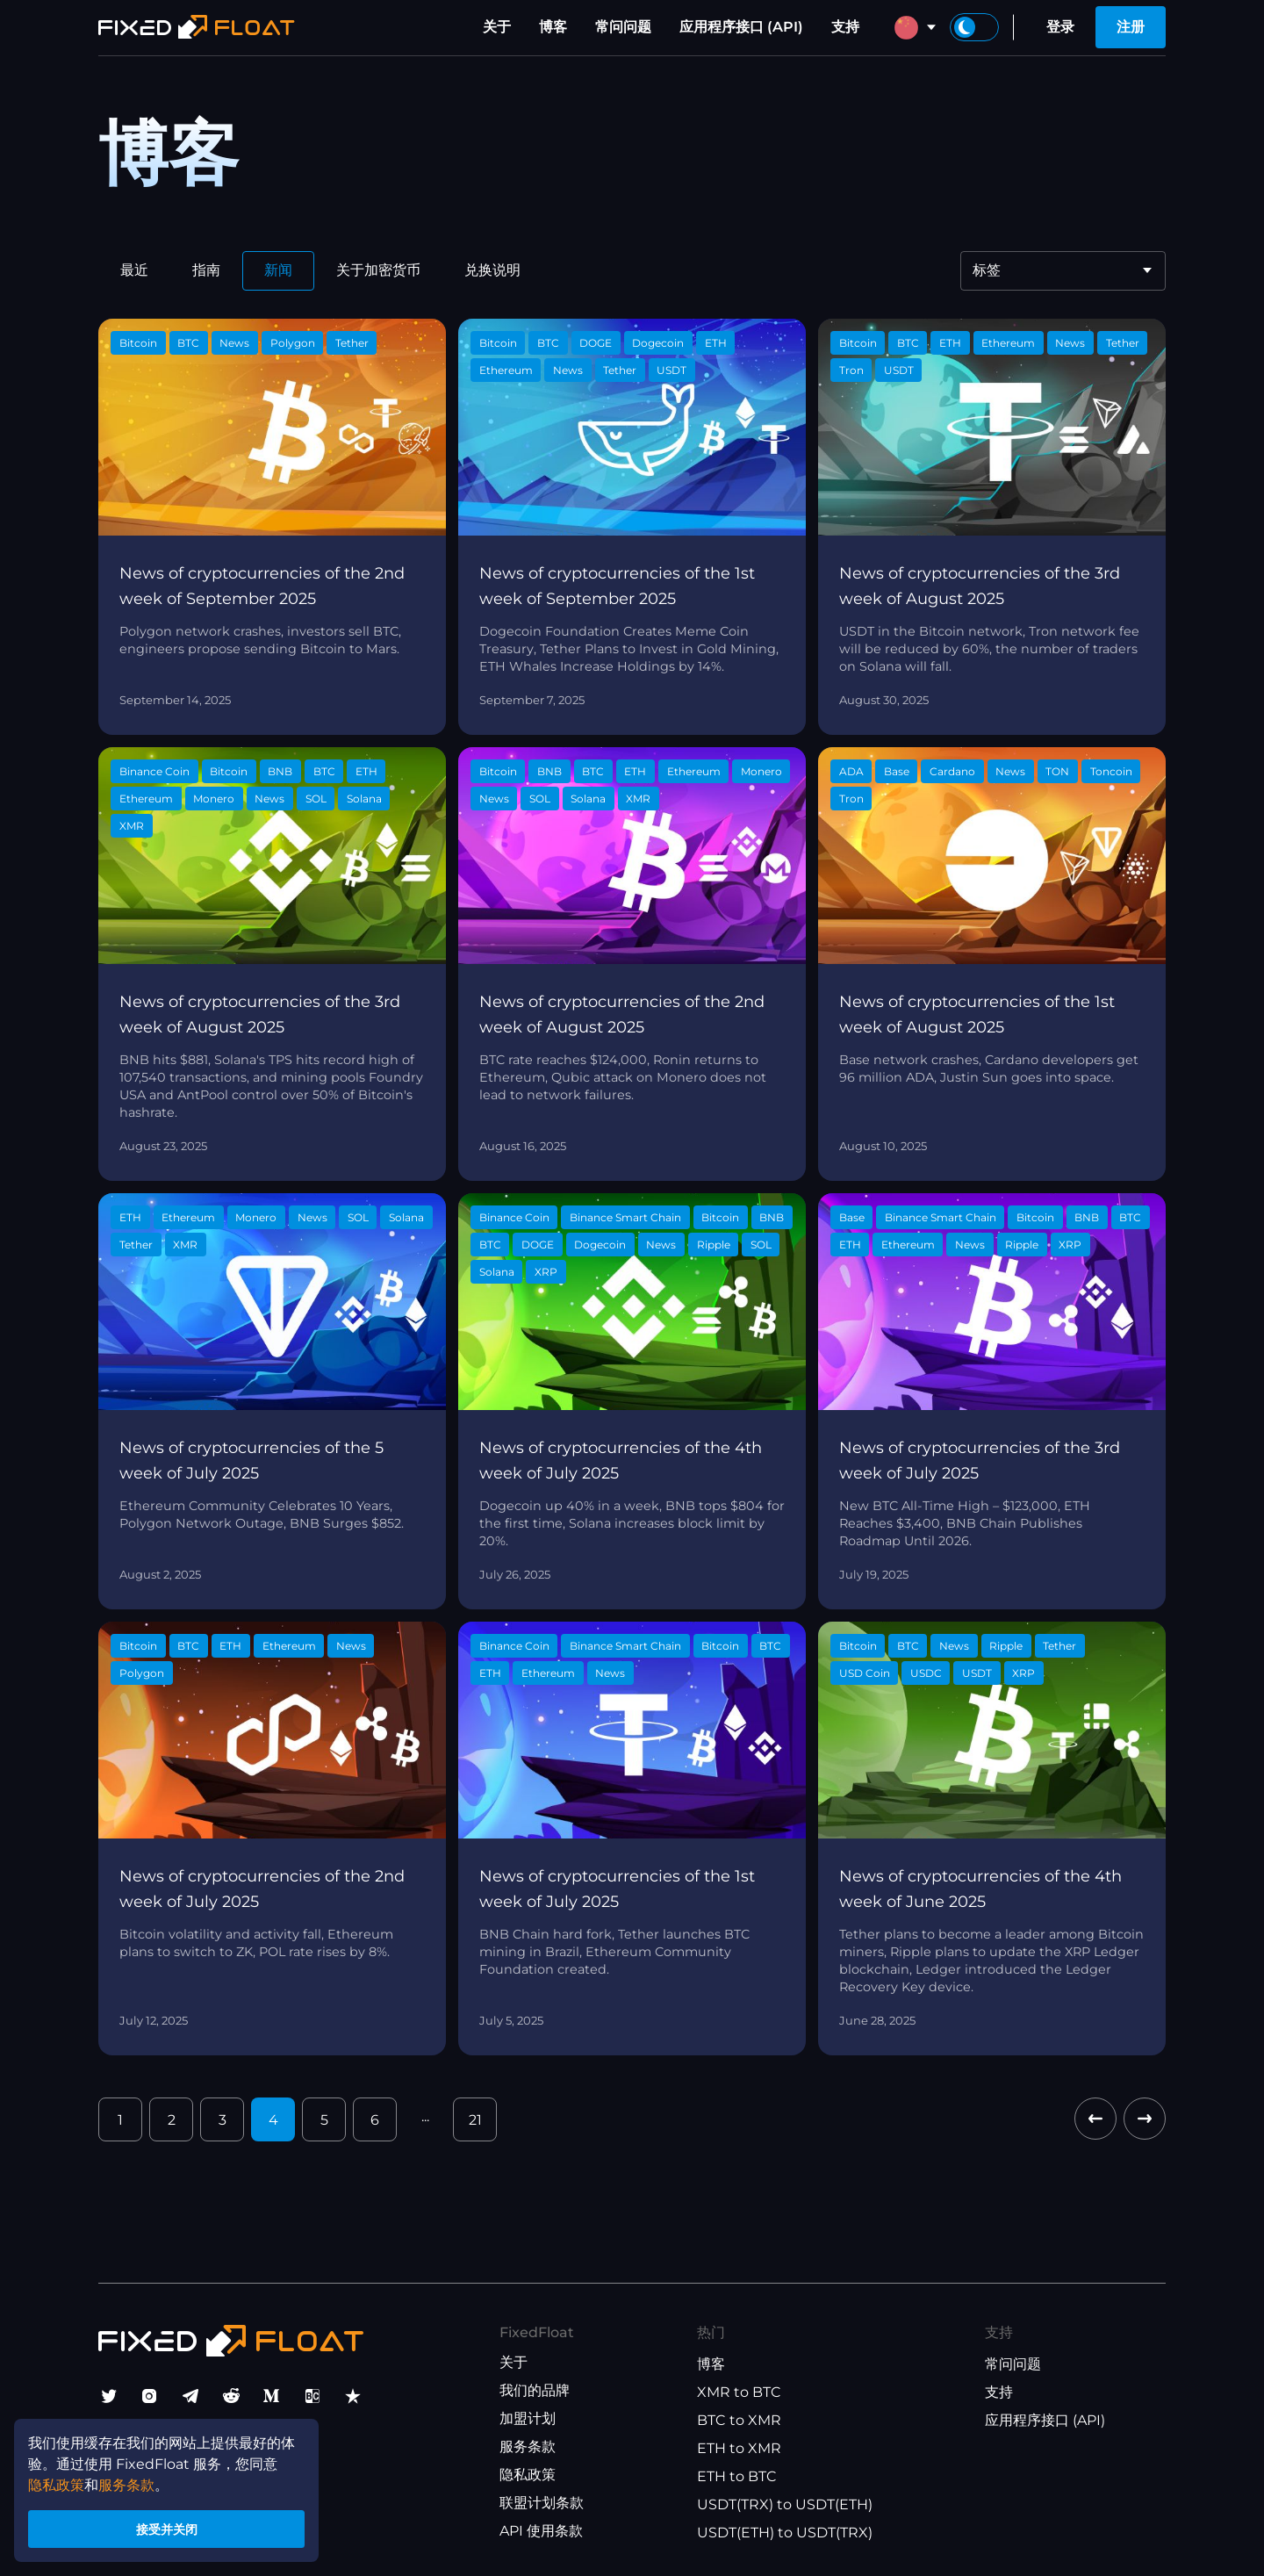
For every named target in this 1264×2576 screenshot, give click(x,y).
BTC (188, 342)
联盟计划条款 (541, 2502)
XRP (546, 1271)
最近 (134, 270)
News (234, 342)
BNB (280, 771)
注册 (1131, 26)
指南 (206, 270)
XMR (131, 825)
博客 (553, 26)
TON (1057, 771)
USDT (671, 370)
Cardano (952, 771)
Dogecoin (658, 342)
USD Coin (864, 1673)
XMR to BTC (739, 2392)
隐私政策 (527, 2474)
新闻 (278, 270)
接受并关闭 (167, 2526)
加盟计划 (527, 2418)
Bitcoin (138, 342)
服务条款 (527, 2446)
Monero (213, 798)
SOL (316, 798)
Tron (851, 370)
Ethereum (506, 370)
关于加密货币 (378, 270)
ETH (716, 342)
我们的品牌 (534, 2390)
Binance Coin (154, 771)
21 (475, 2120)
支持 (845, 26)
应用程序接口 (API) (741, 26)
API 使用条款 (541, 2530)
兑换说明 (492, 270)
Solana (364, 798)
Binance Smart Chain (625, 1217)
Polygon (292, 342)
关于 (497, 26)
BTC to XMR (739, 2420)
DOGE (595, 342)
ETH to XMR (739, 2448)
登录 (1060, 26)
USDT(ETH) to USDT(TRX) (785, 2532)
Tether (352, 342)
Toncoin (1111, 771)
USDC (926, 1673)
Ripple (713, 1244)
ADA (851, 771)
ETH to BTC (737, 2476)
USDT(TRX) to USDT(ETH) (785, 2504)
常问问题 (623, 26)
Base (896, 771)
